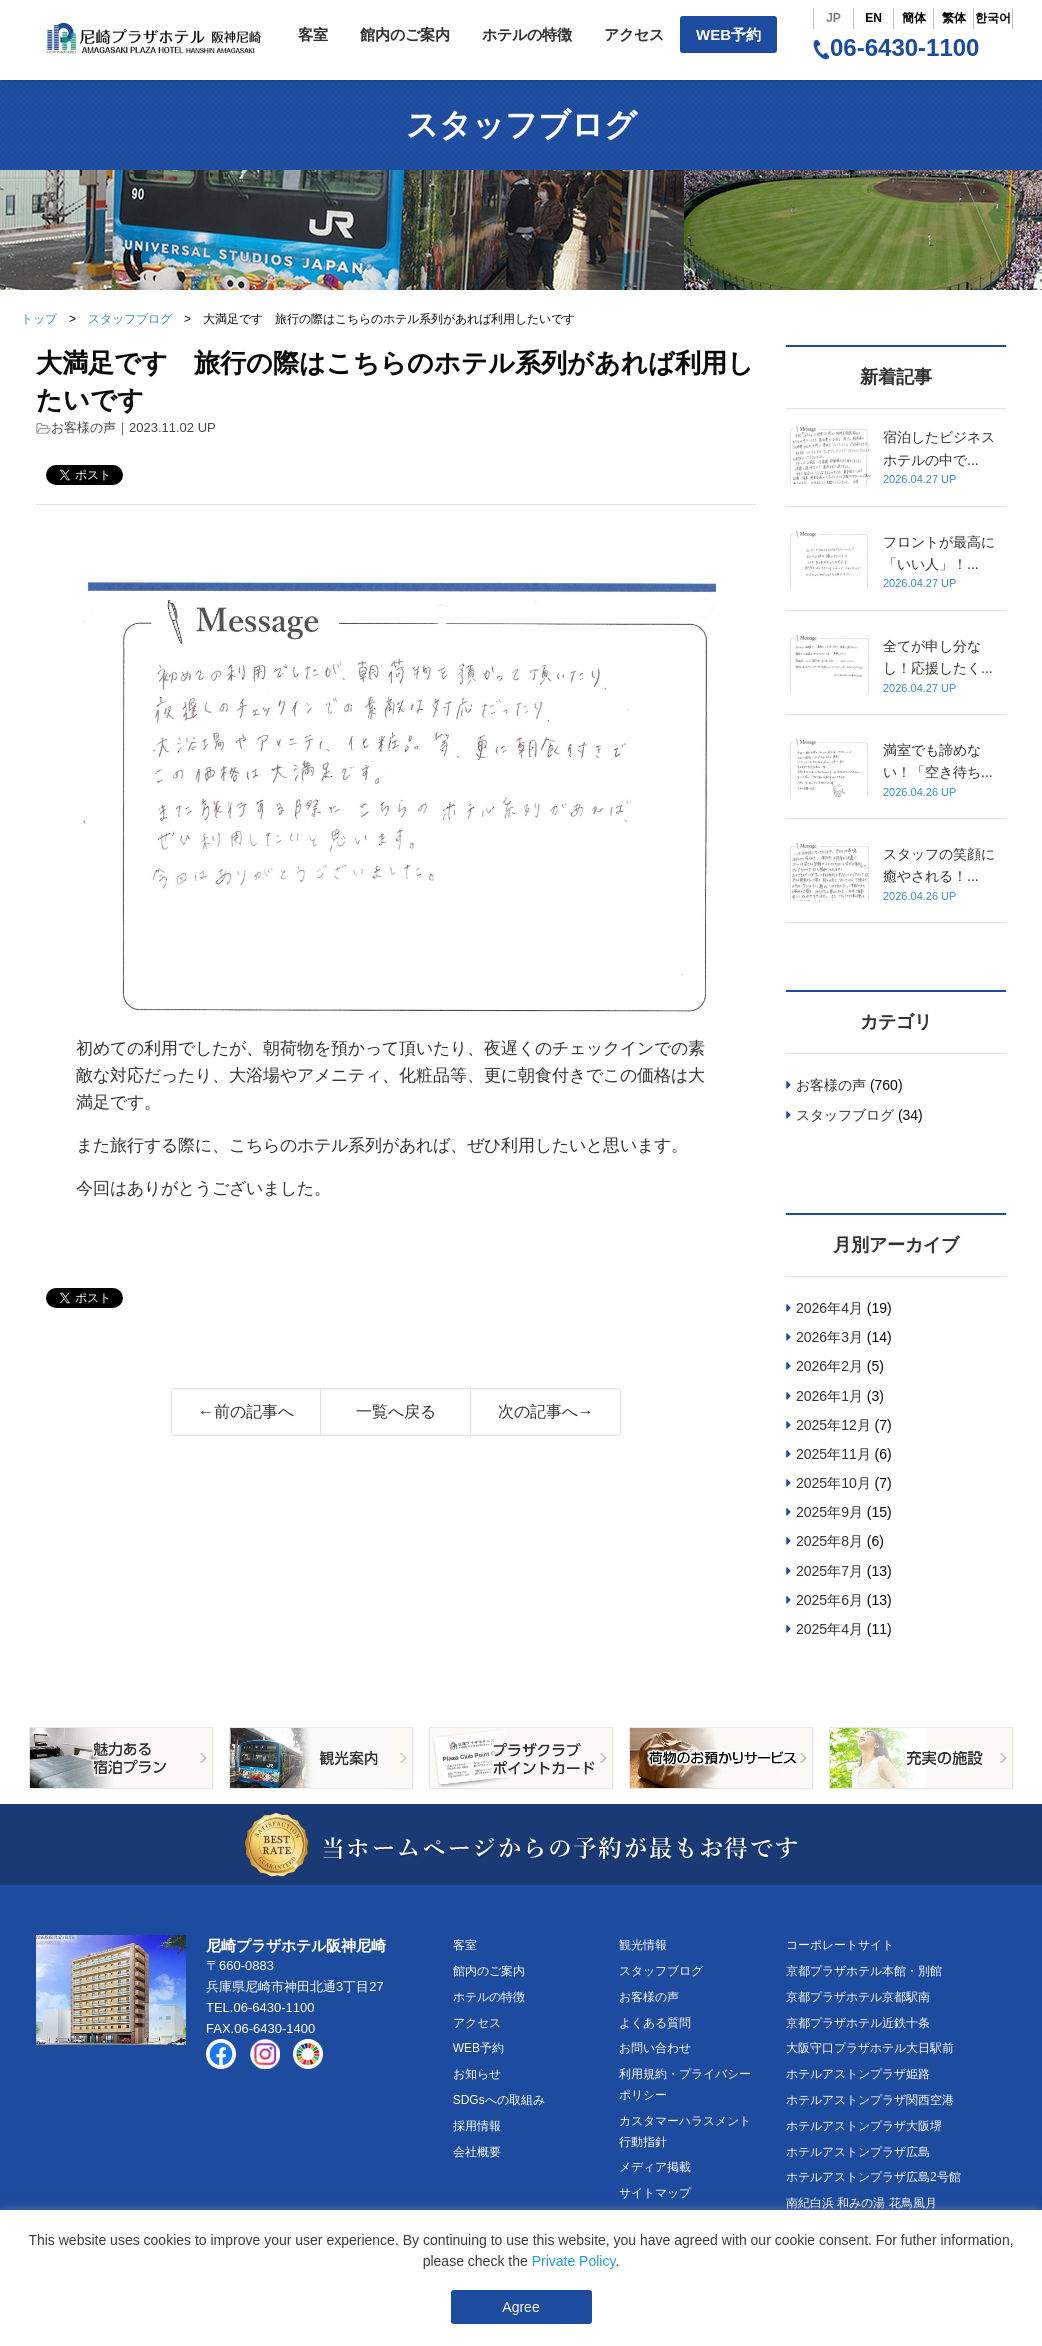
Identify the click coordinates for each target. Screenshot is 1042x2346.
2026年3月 (829, 1337)
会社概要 (477, 2152)
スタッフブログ (130, 319)
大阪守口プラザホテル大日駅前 (870, 2048)
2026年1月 (829, 1396)
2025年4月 (829, 1629)
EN (873, 18)
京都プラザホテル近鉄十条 (858, 2023)
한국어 (993, 18)
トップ (39, 319)
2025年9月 (829, 1512)
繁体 (954, 18)
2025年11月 (833, 1454)
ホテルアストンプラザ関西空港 (870, 2100)
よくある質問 (655, 2023)
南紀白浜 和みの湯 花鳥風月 (861, 2203)
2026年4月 (829, 1308)
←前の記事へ (246, 1411)
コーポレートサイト (840, 1945)
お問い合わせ (655, 2048)
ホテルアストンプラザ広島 (858, 2152)
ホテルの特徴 (527, 34)
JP (833, 18)
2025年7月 (829, 1571)
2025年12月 (833, 1425)
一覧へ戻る (396, 1411)
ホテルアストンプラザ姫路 (858, 2074)
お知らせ (477, 2074)
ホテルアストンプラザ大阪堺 (864, 2126)
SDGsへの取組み (499, 2100)
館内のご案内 (405, 34)
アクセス (634, 34)
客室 (313, 34)
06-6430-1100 (896, 47)
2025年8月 (829, 1541)
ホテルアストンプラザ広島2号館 (873, 2177)
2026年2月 (829, 1366)
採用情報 (477, 2126)
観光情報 (643, 1945)
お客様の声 (83, 427)
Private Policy (574, 2261)
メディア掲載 (655, 2167)
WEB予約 (728, 34)
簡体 (914, 18)
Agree (520, 2307)
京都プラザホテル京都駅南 (858, 1997)
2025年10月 (833, 1483)
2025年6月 (829, 1600)
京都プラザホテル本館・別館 (864, 1971)
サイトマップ (655, 2193)
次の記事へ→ (546, 1411)
